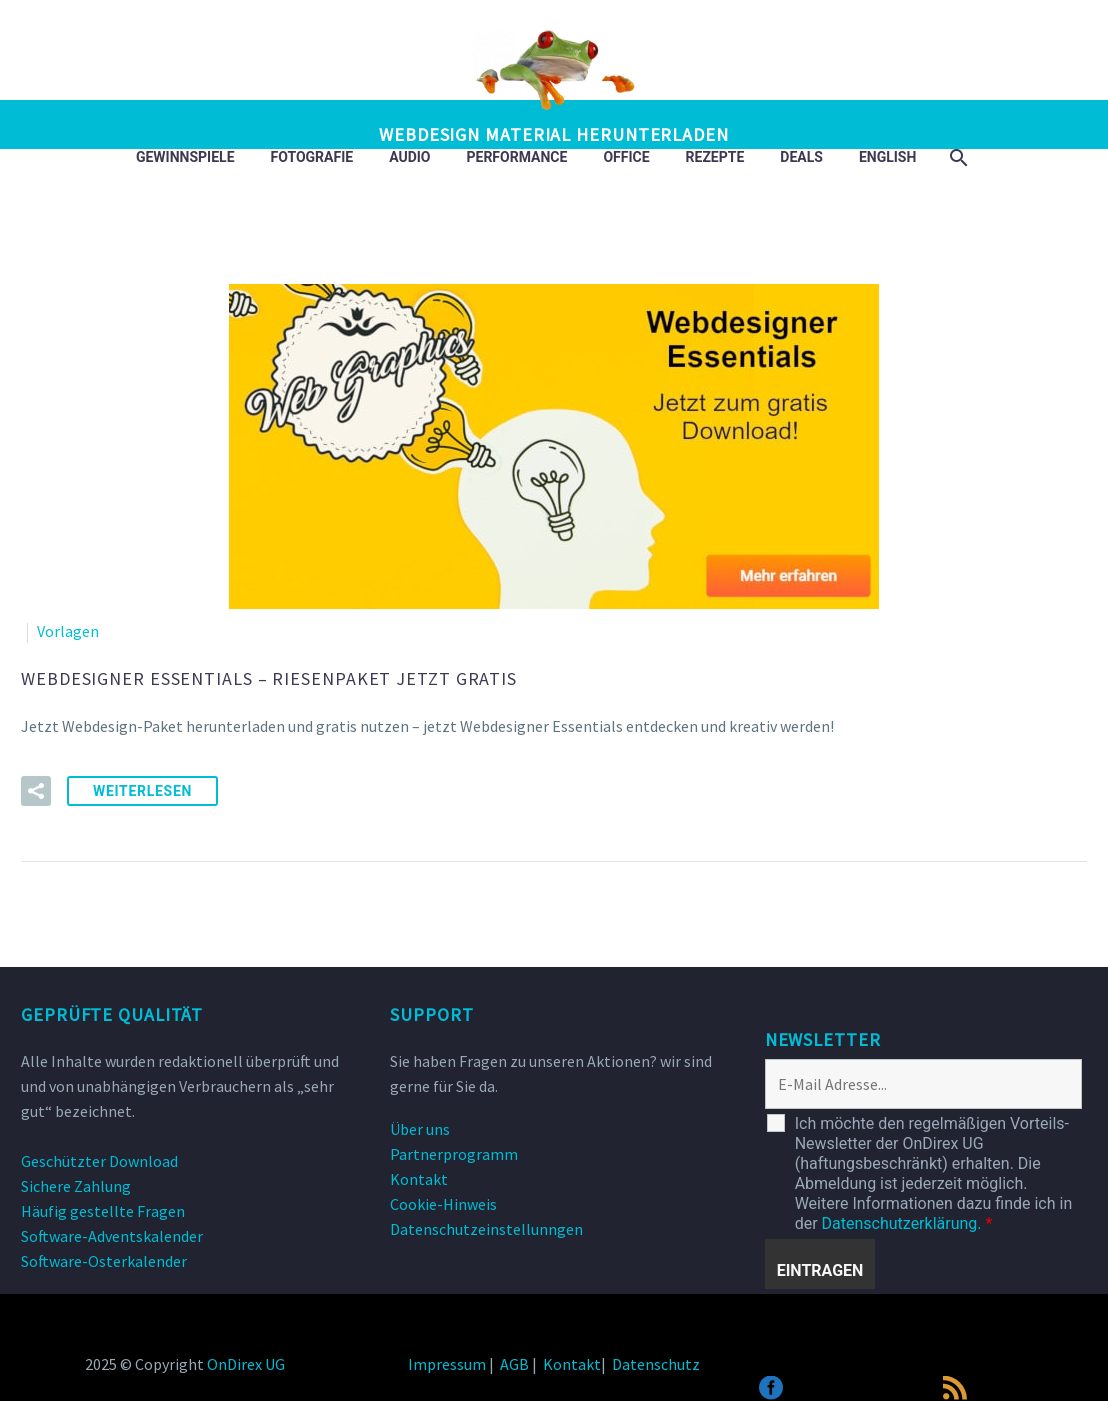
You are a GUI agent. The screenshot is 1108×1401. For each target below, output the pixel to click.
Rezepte (715, 157)
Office (626, 157)
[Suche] (956, 157)
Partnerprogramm (454, 1154)
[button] (36, 791)
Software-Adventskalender (112, 1236)
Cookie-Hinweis (443, 1204)
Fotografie (312, 157)
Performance (517, 157)
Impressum (447, 1364)
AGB (514, 1364)
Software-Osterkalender (104, 1261)
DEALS (801, 157)
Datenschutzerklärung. (902, 1223)
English (887, 157)
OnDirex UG (246, 1364)
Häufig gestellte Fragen (103, 1211)
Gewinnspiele (185, 157)
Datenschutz (656, 1364)
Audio (409, 157)
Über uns (420, 1129)
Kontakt (419, 1179)
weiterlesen (142, 791)
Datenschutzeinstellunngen (486, 1229)
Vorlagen (68, 631)
